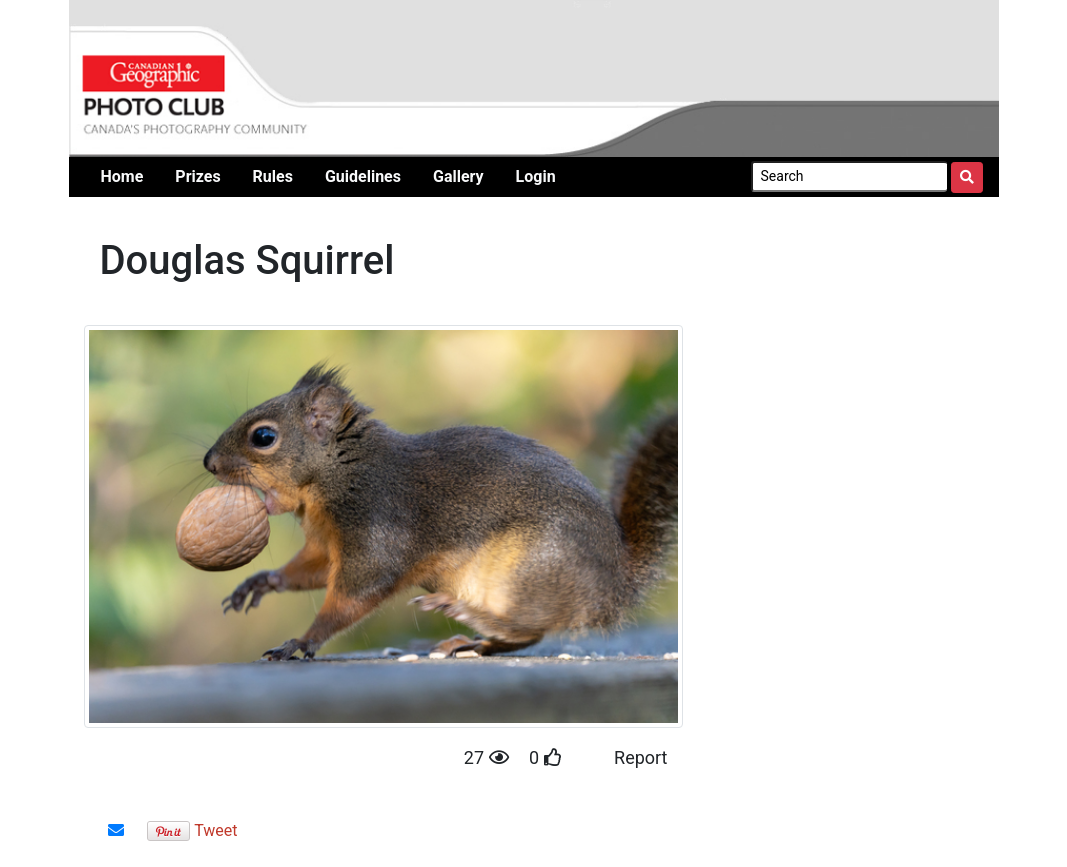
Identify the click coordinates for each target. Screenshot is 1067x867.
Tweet (215, 830)
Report (640, 757)
